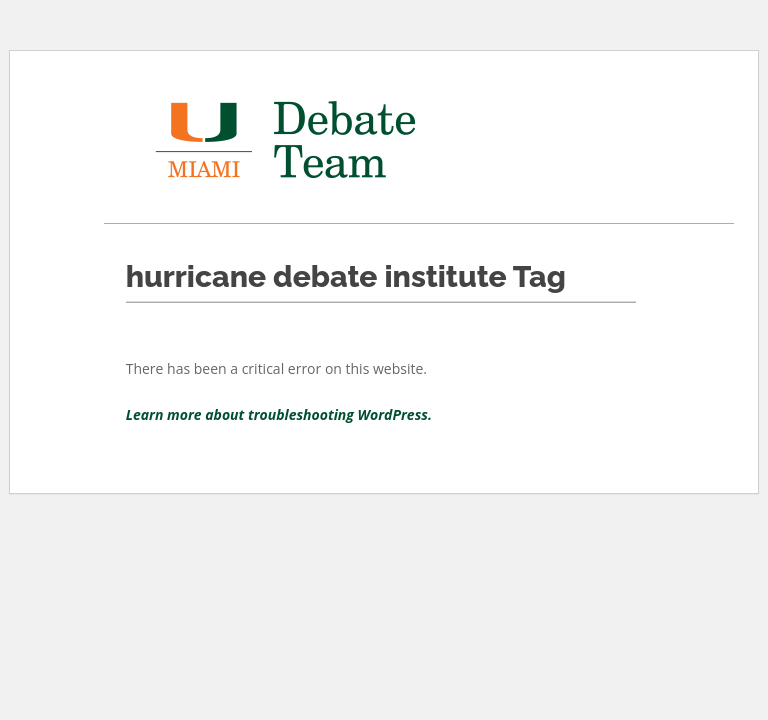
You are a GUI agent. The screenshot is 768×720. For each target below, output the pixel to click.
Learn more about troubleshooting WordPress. (279, 414)
